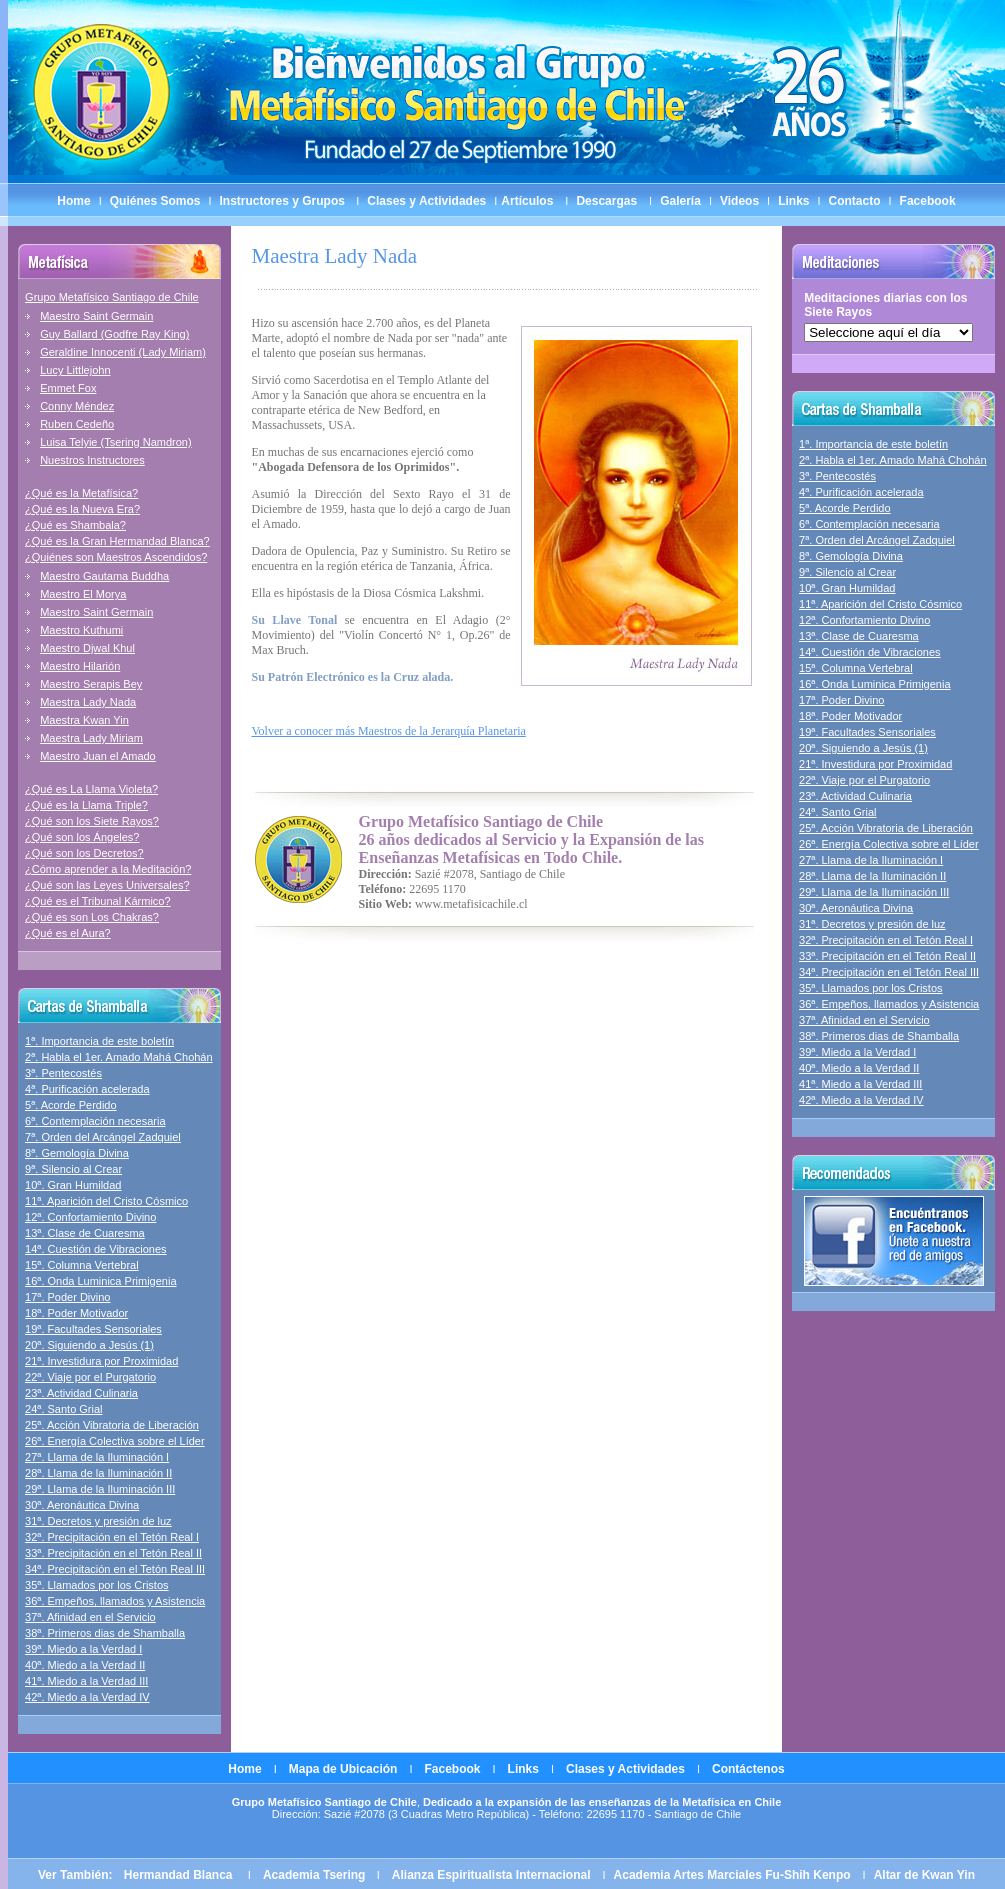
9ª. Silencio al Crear (73, 1169)
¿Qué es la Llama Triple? (86, 805)
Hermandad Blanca (180, 1875)
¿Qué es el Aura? (68, 933)
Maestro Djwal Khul (87, 648)
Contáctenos (748, 1769)
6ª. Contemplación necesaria (95, 1121)
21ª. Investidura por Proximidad (101, 1361)
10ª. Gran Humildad (73, 1185)
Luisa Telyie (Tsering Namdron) (115, 442)
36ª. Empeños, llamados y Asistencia (115, 1601)
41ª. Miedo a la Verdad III (86, 1681)
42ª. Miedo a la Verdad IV (87, 1697)
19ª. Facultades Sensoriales (93, 1329)
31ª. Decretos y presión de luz (98, 1521)
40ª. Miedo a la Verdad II (85, 1665)
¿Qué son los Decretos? (84, 853)
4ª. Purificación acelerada (87, 1089)
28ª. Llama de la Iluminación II (98, 1473)
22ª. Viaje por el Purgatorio (90, 1377)
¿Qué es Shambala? (75, 525)
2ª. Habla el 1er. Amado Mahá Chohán (119, 1057)
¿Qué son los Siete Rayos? (92, 821)
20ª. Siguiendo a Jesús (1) (89, 1345)
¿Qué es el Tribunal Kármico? (98, 901)
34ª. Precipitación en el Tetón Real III (115, 1569)
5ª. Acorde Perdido (71, 1105)
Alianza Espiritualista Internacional (491, 1875)
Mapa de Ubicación (343, 1769)
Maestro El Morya (83, 594)
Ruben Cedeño (77, 424)
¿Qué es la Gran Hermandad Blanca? (117, 541)
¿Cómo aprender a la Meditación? (108, 869)
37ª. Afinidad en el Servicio (90, 1617)
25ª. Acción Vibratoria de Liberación (112, 1425)
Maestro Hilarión (80, 666)
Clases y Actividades (426, 201)
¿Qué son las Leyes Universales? (107, 885)
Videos (739, 201)
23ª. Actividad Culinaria (81, 1393)
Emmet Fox (68, 388)
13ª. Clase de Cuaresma (85, 1233)
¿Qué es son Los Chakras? (92, 917)
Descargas (606, 201)
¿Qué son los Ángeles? (82, 837)
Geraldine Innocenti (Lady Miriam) (123, 352)
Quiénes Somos (155, 201)
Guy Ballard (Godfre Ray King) (114, 334)
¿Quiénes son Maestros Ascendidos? (116, 557)
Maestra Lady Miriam (91, 738)
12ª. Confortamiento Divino (90, 1217)
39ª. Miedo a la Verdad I (83, 1649)
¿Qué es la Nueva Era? (82, 509)
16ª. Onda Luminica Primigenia (100, 1281)
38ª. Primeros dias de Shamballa (105, 1633)
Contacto (855, 201)
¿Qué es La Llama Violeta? (91, 789)
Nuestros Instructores (92, 460)
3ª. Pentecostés (63, 1073)
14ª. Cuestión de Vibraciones (95, 1249)
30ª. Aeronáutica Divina (82, 1505)
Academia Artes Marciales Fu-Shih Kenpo (732, 1875)
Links (793, 201)
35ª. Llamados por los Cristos (96, 1585)
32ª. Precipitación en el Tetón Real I (112, 1537)
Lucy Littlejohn (75, 370)
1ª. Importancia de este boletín (99, 1041)
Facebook (928, 201)
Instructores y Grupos (284, 201)
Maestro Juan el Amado (98, 756)
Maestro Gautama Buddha (104, 576)
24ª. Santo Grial (63, 1409)
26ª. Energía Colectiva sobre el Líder (115, 1441)
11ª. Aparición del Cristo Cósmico (106, 1201)
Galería (680, 201)
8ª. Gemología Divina (77, 1153)
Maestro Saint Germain (96, 316)
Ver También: (77, 1875)
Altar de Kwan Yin (924, 1875)
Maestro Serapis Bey (91, 684)
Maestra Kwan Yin (84, 720)
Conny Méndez (77, 406)
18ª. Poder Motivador (76, 1313)
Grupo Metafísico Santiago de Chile (112, 297)
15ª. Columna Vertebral (82, 1265)
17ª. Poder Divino (67, 1297)
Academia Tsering (316, 1875)
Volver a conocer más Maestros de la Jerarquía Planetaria (389, 731)
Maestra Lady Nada (88, 702)
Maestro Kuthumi (81, 630)
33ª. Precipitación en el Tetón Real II (113, 1553)
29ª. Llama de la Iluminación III (100, 1489)
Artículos (527, 201)
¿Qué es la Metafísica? (81, 493)
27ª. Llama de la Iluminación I (97, 1457)
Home (73, 201)
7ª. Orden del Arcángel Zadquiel (103, 1137)
